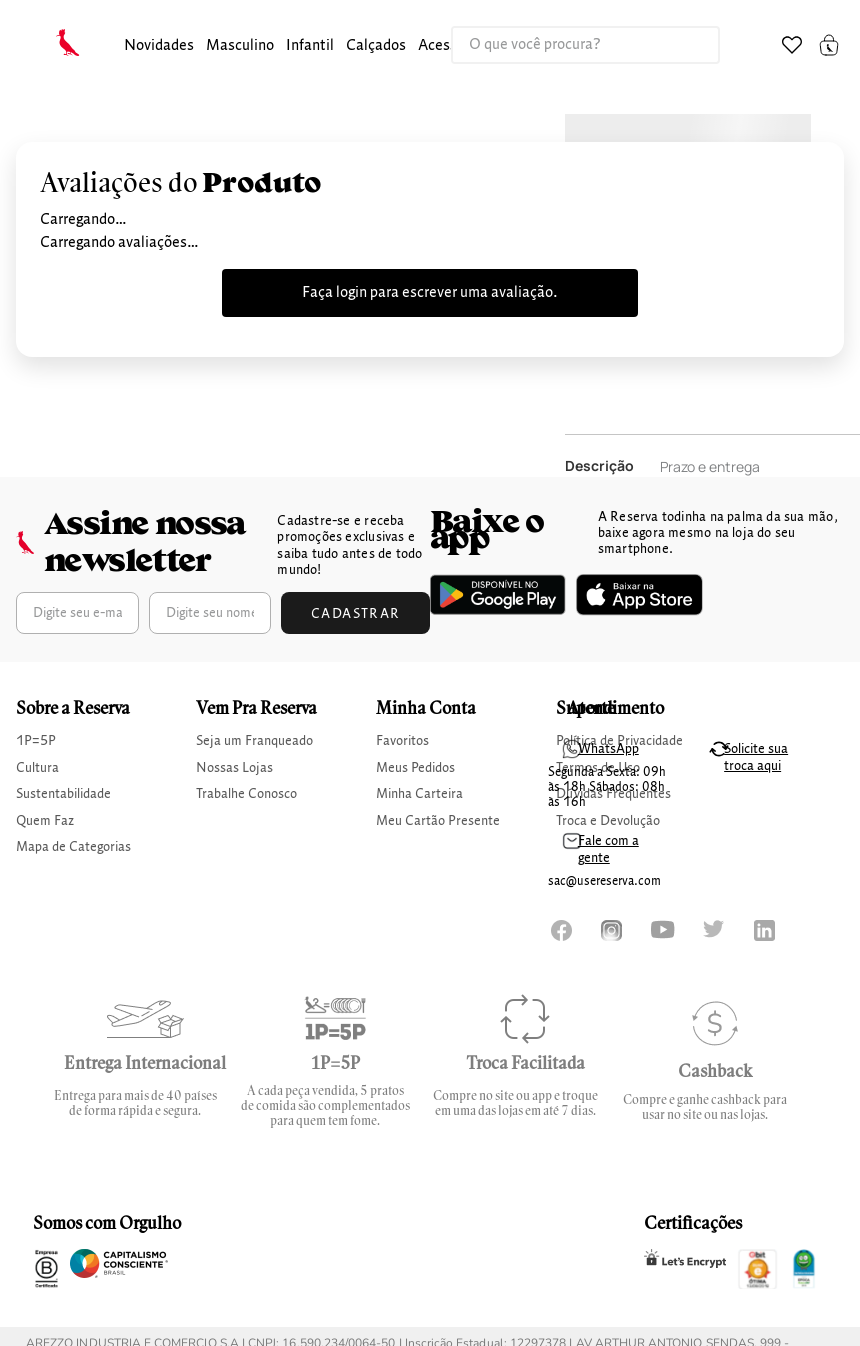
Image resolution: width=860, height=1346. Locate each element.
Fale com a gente (608, 849)
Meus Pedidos (415, 768)
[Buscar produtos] (684, 45)
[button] (159, 46)
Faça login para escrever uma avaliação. (430, 293)
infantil (310, 46)
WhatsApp (608, 749)
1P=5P (36, 741)
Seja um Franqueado (254, 741)
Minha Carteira (419, 794)
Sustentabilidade (63, 794)
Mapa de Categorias (73, 847)
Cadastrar (356, 614)
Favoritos (402, 741)
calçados (376, 46)
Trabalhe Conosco (246, 794)
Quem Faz (45, 821)
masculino (240, 46)
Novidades (159, 46)
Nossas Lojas (234, 768)
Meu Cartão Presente (438, 821)
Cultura (37, 768)
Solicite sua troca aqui (756, 757)
